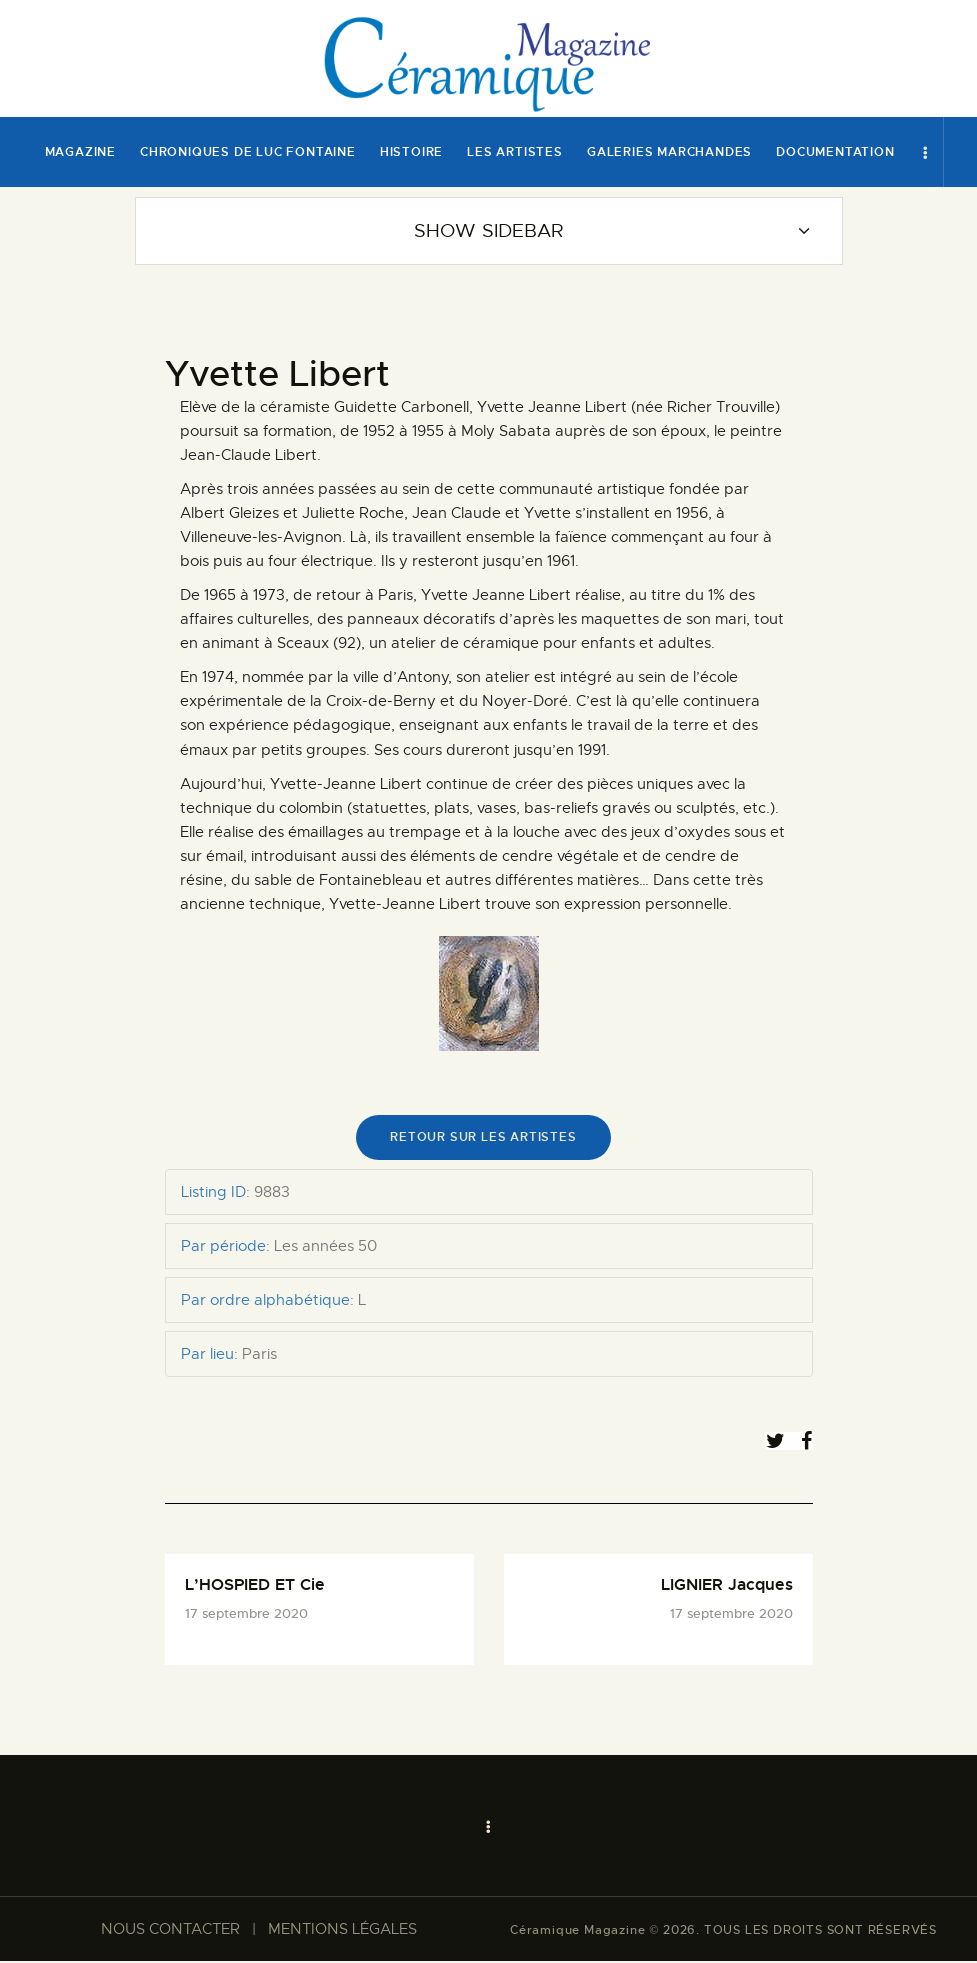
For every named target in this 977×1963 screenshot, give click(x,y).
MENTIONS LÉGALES (342, 1931)
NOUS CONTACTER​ (170, 1931)
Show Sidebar (488, 231)
